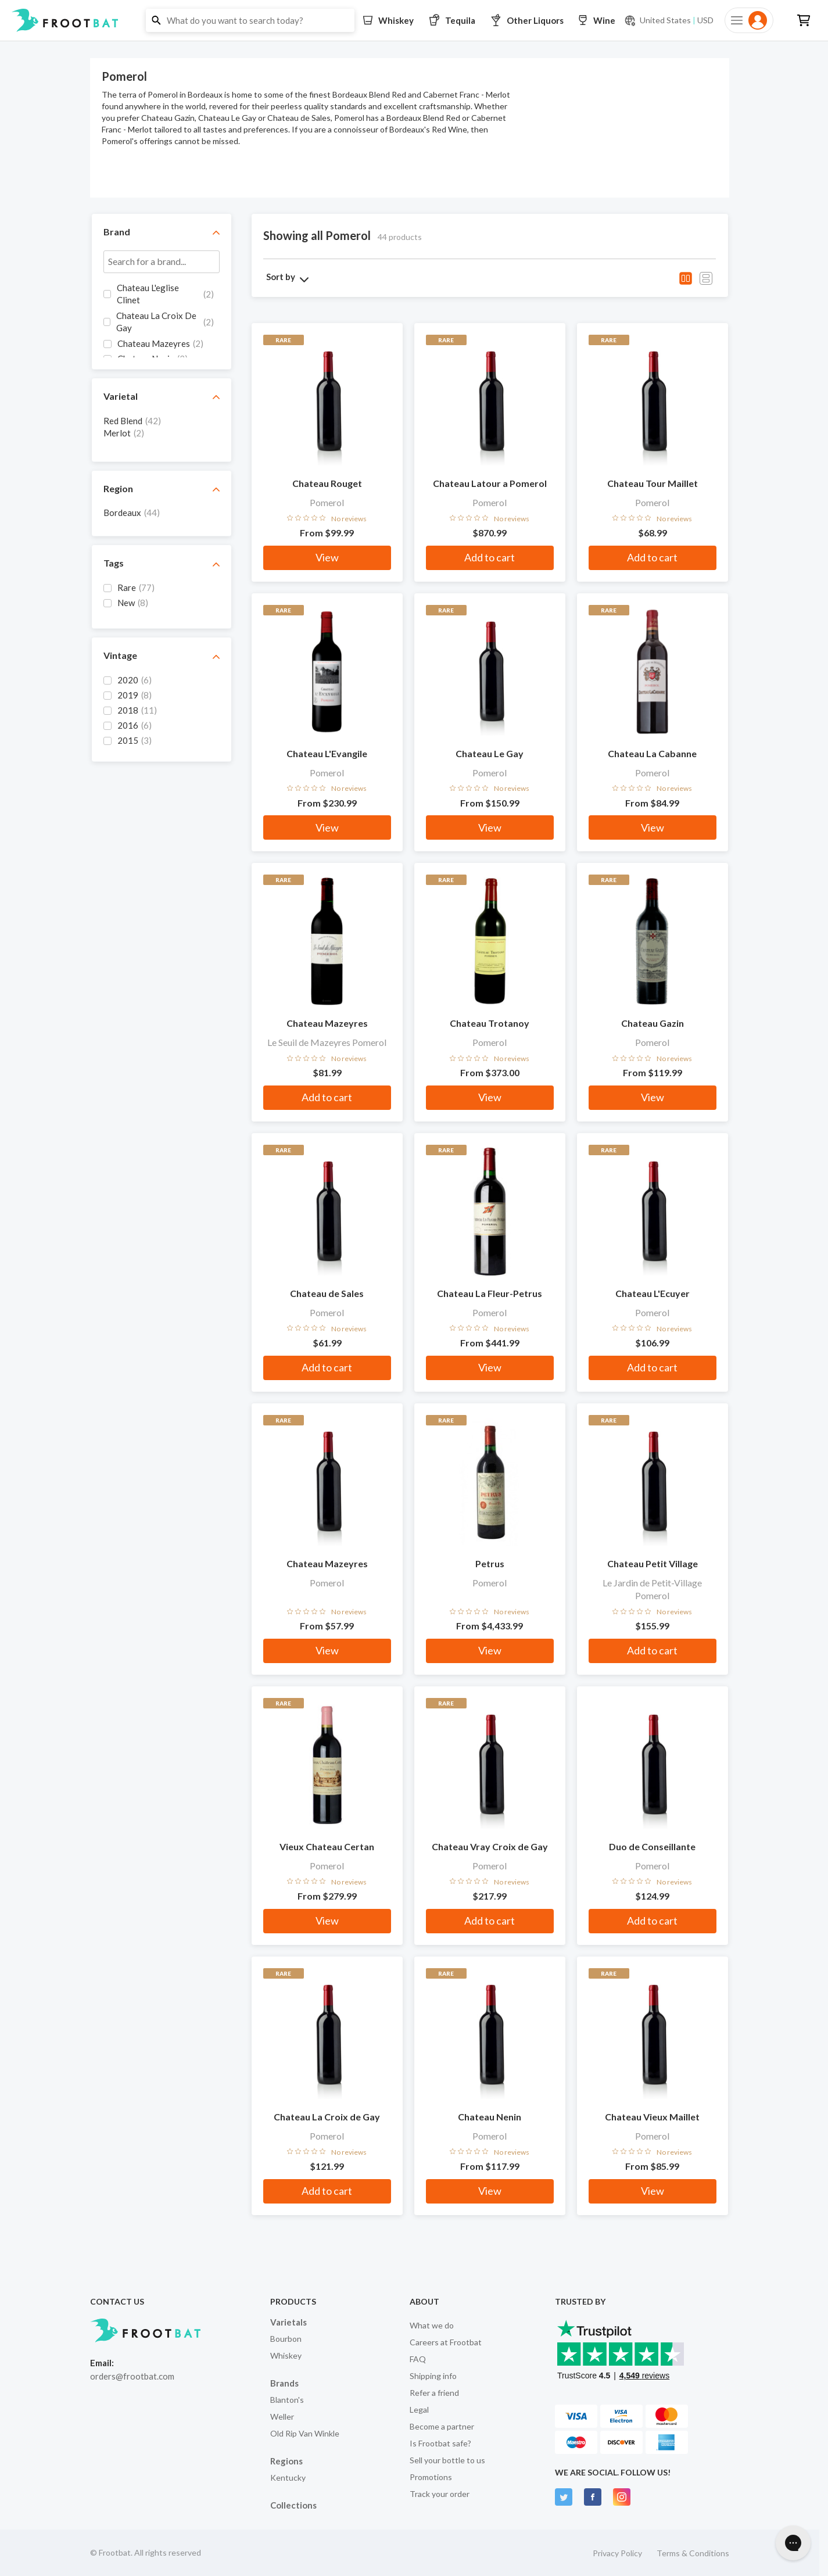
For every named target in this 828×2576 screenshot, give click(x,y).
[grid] (161, 319)
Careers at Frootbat (446, 2342)
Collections (293, 2505)
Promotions (431, 2477)
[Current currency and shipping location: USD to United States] (669, 20)
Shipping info (433, 2376)
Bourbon (286, 2339)
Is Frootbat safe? (440, 2443)
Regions (286, 2461)
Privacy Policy (617, 2553)
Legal (419, 2409)
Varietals (288, 2322)
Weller (282, 2416)
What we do (432, 2325)
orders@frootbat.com (132, 2376)
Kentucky (288, 2477)
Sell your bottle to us (447, 2460)
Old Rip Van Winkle (304, 2433)
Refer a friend (434, 2393)
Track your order (439, 2494)
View (327, 557)
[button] (414, 20)
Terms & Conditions (693, 2553)
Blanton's (287, 2400)
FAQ (418, 2359)
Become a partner (442, 2426)
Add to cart (489, 557)
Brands (284, 2383)
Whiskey (286, 2355)
